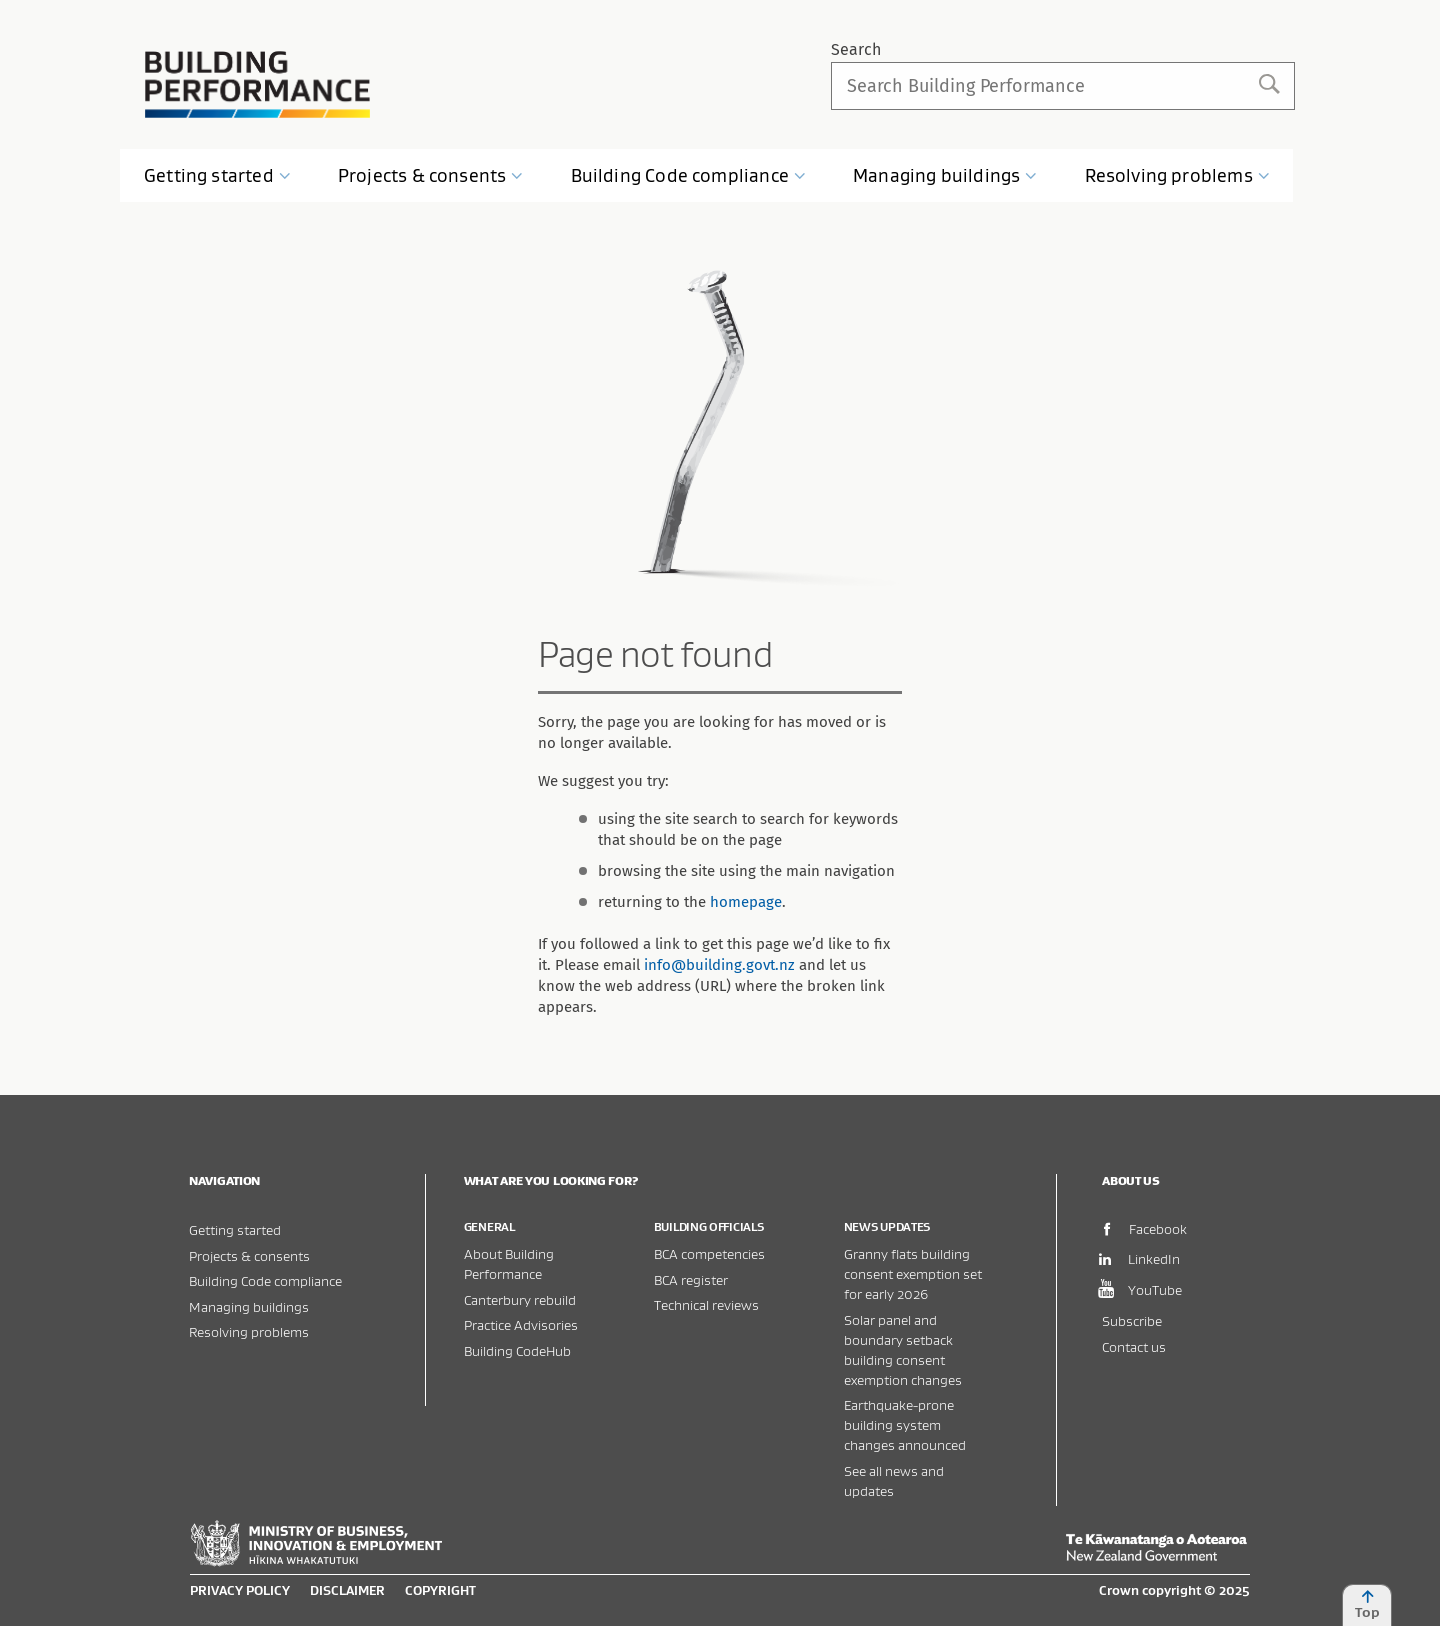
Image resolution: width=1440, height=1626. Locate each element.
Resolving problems (249, 1331)
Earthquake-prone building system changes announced (905, 1424)
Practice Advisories (521, 1324)
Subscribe (1132, 1320)
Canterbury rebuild (520, 1299)
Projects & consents (249, 1255)
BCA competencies (709, 1253)
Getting (217, 175)
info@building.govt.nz (719, 965)
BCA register (691, 1279)
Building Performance (257, 84)
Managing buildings (249, 1306)
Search (856, 49)
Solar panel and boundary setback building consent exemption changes (903, 1349)
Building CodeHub (517, 1350)
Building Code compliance (265, 1280)
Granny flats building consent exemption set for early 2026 (913, 1273)
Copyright (440, 1590)
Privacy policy (240, 1590)
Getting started (235, 1229)
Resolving (1177, 175)
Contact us (1134, 1346)
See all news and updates (894, 1480)
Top (1367, 1605)
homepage (746, 902)
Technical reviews (706, 1304)
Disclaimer (347, 1590)
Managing (945, 175)
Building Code (689, 175)
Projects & (431, 175)
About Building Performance (509, 1263)
